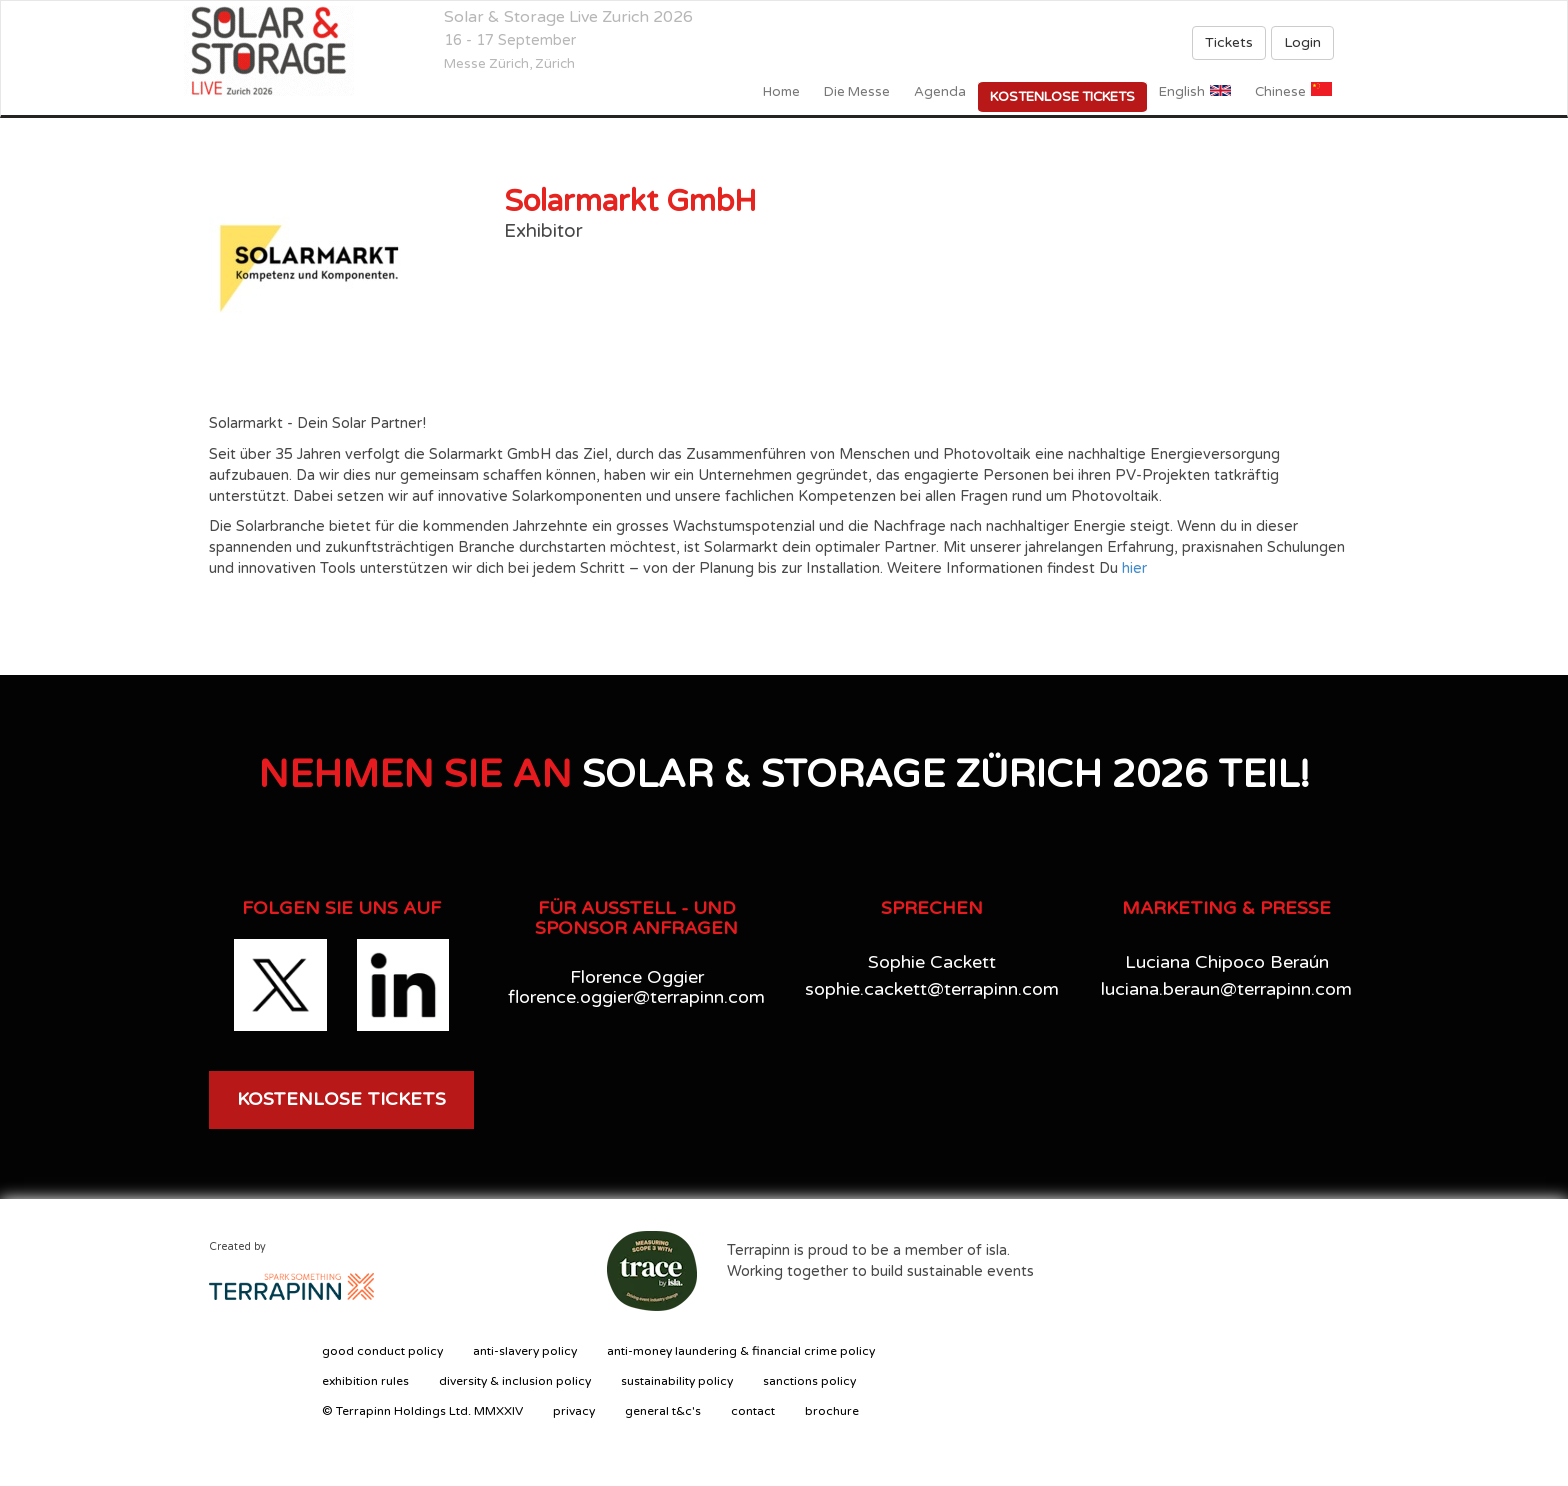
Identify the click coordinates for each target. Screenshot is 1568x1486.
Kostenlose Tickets (1062, 97)
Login (1302, 42)
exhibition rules (365, 1381)
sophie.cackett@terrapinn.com (932, 989)
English (1182, 92)
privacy (574, 1411)
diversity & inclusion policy (515, 1381)
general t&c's (663, 1411)
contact (753, 1411)
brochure (832, 1411)
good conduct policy (382, 1351)
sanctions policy (809, 1381)
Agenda (940, 92)
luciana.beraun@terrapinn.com (1226, 989)
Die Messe (857, 92)
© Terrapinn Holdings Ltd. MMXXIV (422, 1411)
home (781, 92)
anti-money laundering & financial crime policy (741, 1351)
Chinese (1280, 92)
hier (1134, 568)
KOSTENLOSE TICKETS (341, 1099)
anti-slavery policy (525, 1351)
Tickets (1229, 42)
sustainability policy (677, 1381)
